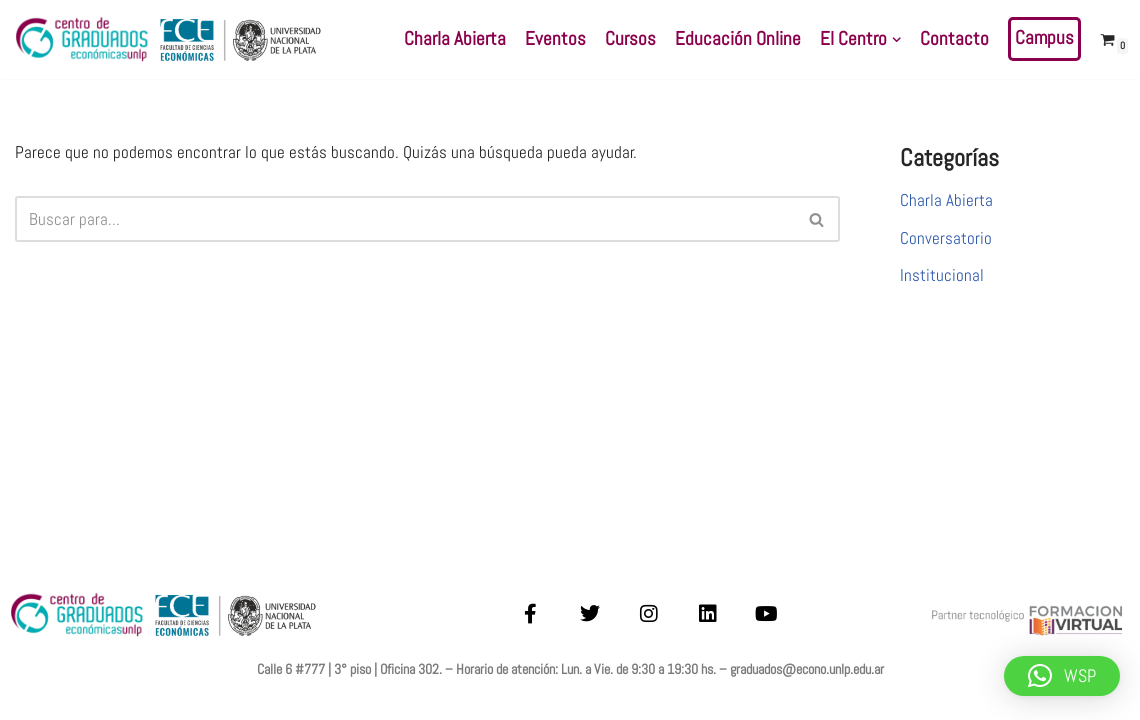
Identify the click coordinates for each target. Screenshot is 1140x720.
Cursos (630, 39)
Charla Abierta (455, 39)
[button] (896, 39)
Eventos (555, 39)
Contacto (954, 39)
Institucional (942, 275)
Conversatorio (946, 238)
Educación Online (738, 39)
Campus (1044, 38)
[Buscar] (405, 219)
